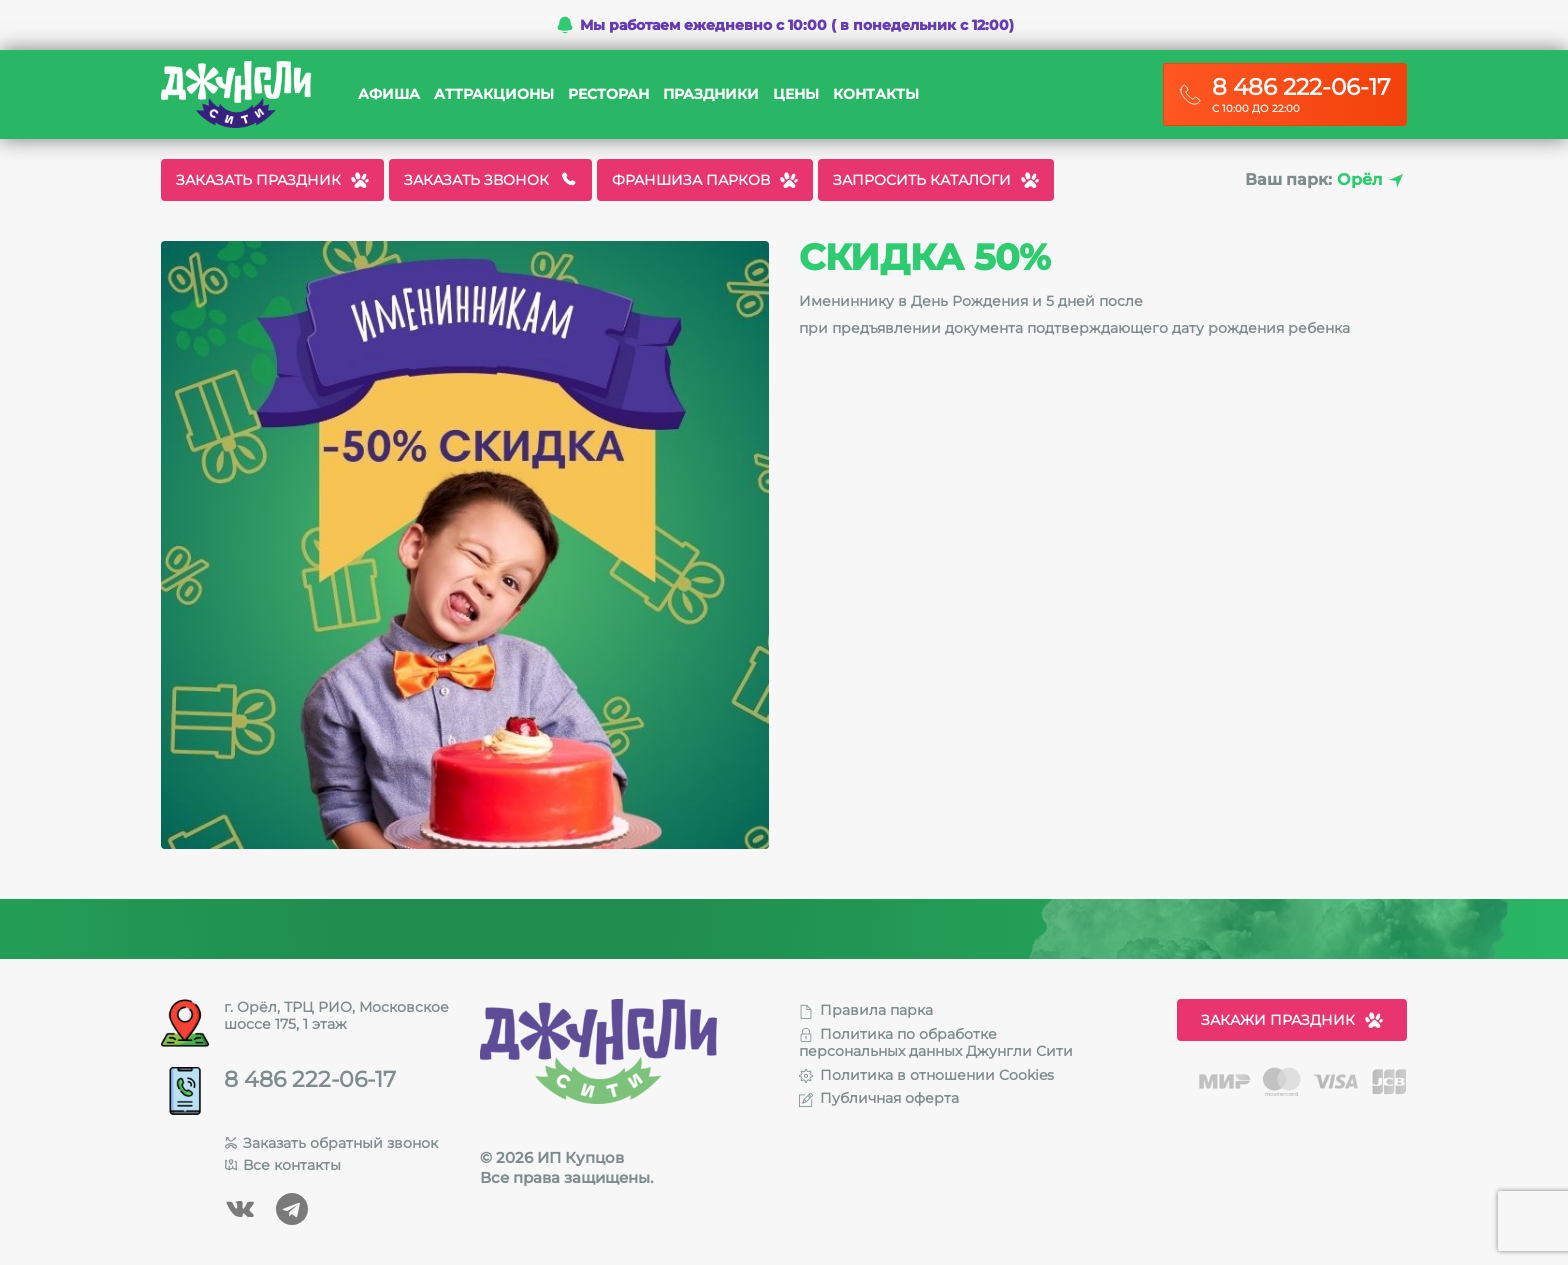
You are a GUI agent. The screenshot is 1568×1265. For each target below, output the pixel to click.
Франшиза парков (705, 180)
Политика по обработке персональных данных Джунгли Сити (936, 1042)
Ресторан (608, 94)
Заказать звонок (490, 180)
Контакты (876, 94)
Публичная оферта (879, 1098)
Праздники (711, 94)
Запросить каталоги (936, 180)
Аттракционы (494, 94)
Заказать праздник (272, 180)
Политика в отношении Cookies (926, 1075)
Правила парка (866, 1010)
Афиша (389, 94)
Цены (796, 94)
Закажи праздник (1292, 1020)
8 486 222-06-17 (310, 1080)
